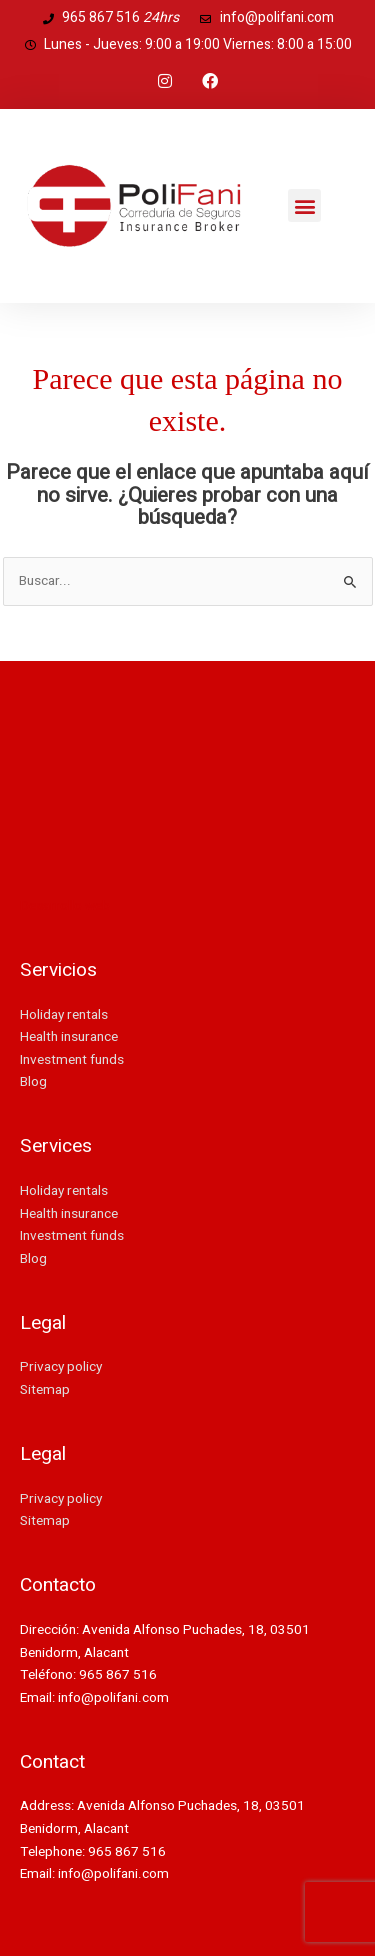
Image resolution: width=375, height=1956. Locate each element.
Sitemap (45, 1390)
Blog (33, 1082)
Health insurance (69, 1037)
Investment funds (72, 1060)
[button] (304, 205)
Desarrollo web (65, 906)
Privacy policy (61, 1367)
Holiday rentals (64, 1015)
